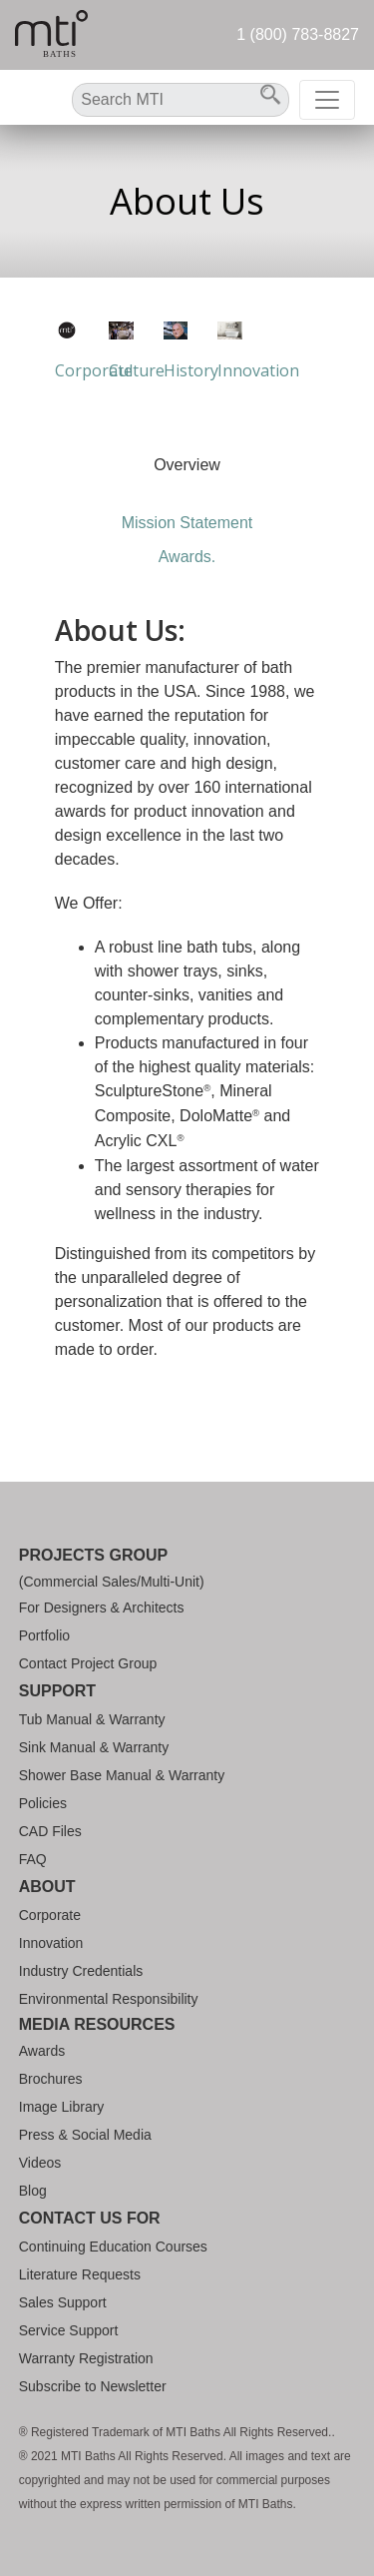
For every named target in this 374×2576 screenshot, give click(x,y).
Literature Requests (80, 2274)
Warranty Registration (86, 2358)
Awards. (187, 556)
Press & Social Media (85, 2135)
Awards (42, 2051)
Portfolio (44, 1635)
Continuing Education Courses (113, 2246)
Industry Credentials (81, 1971)
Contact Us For (90, 2218)
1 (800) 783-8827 (297, 34)
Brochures (51, 2079)
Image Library (62, 2107)
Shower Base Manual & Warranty (121, 1775)
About (47, 1886)
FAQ (33, 1859)
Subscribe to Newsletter (93, 2386)
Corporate (50, 1915)
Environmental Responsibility (108, 1999)
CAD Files (50, 1831)
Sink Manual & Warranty (94, 1747)
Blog (33, 2191)
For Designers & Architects (102, 1607)
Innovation (51, 1943)
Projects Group (93, 1555)
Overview (187, 464)
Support (57, 1690)
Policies (43, 1803)
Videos (40, 2163)
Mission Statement (187, 522)
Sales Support (63, 2302)
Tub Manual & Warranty (92, 1719)
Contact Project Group (88, 1663)
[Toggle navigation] (327, 100)
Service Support (69, 2330)
